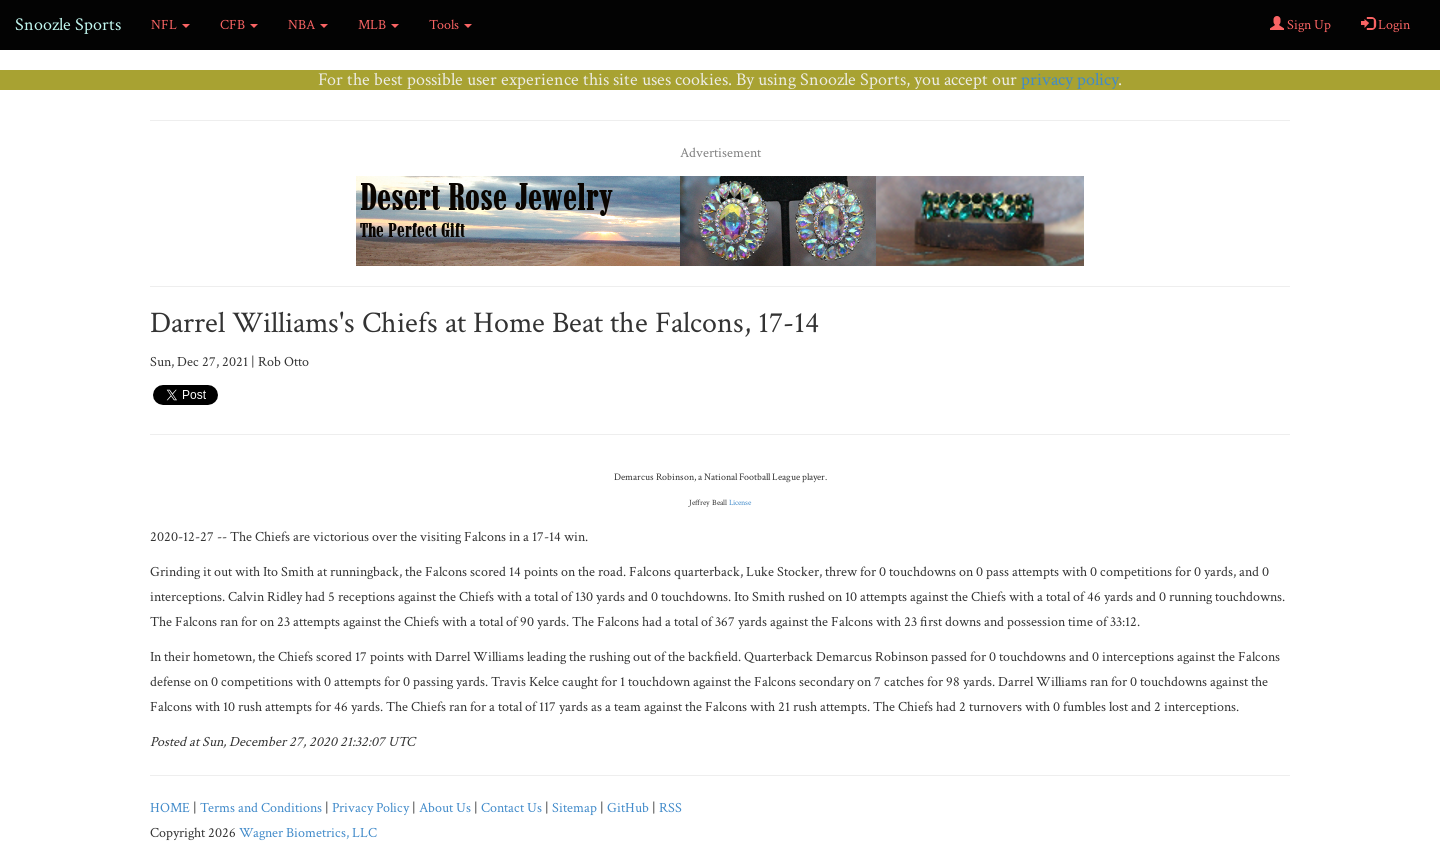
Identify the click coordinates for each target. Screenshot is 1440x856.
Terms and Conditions (261, 808)
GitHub (628, 808)
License (740, 502)
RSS (670, 808)
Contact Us (511, 808)
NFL (170, 25)
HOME (170, 808)
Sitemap (574, 808)
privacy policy (1069, 79)
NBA (308, 25)
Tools (450, 25)
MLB (378, 25)
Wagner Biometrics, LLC (308, 833)
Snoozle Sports (68, 24)
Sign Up (1300, 25)
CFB (239, 25)
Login (1385, 25)
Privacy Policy (370, 808)
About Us (445, 808)
